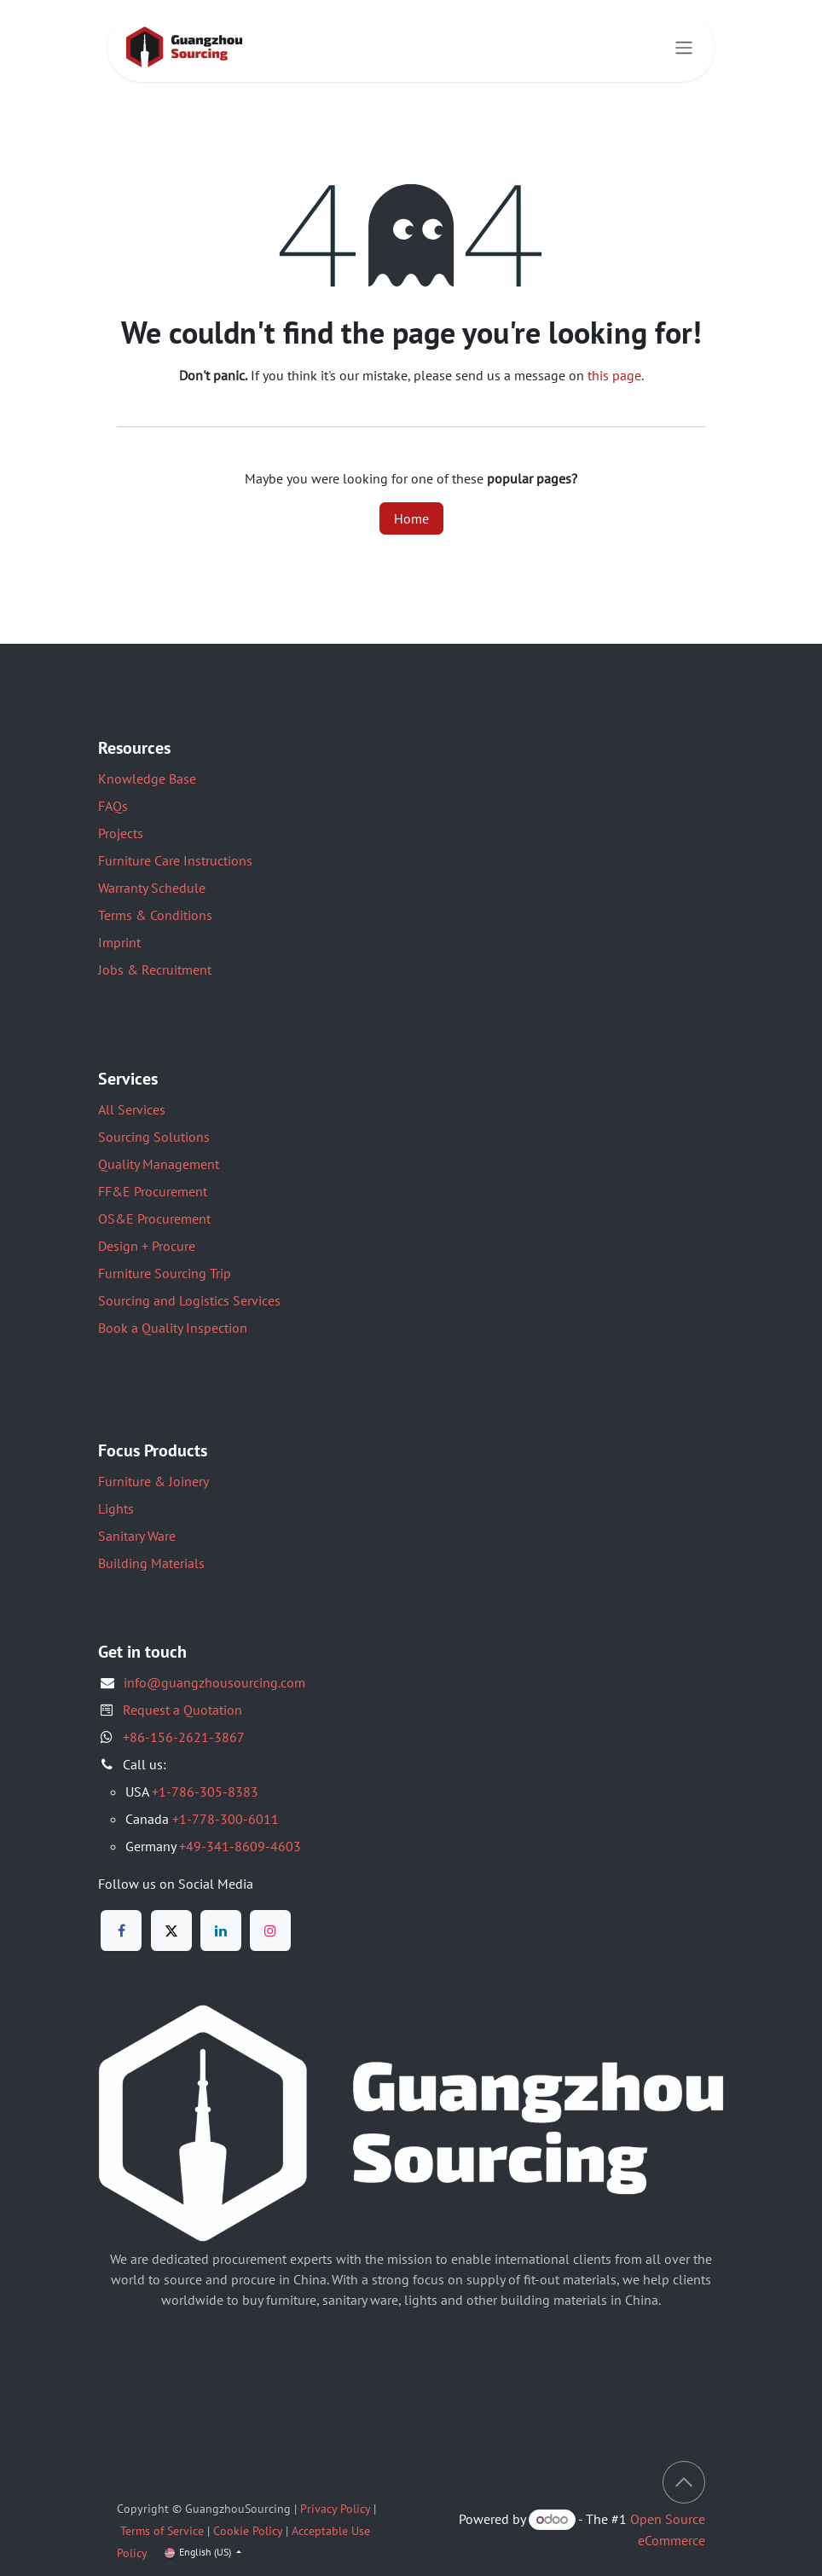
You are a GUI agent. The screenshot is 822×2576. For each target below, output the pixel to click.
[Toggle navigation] (684, 48)
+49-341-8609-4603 (240, 1846)
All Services (131, 1109)
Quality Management (158, 1163)
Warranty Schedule (152, 887)
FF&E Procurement (152, 1191)
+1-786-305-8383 (205, 1791)
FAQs (113, 805)
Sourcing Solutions (154, 1136)
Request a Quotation (182, 1709)
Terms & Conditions (155, 914)
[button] (684, 2482)
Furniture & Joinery (153, 1481)
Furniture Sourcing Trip (164, 1273)
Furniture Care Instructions (175, 860)
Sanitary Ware (137, 1535)
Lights (116, 1508)
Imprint (119, 942)
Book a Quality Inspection (172, 1327)
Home (411, 518)
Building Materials (151, 1563)
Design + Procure (146, 1245)
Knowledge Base (147, 778)
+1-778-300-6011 (225, 1818)
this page (614, 375)
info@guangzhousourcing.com (214, 1682)
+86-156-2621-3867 (184, 1736)
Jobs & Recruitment (154, 969)
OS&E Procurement (154, 1218)
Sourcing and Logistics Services (189, 1300)
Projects (120, 833)
